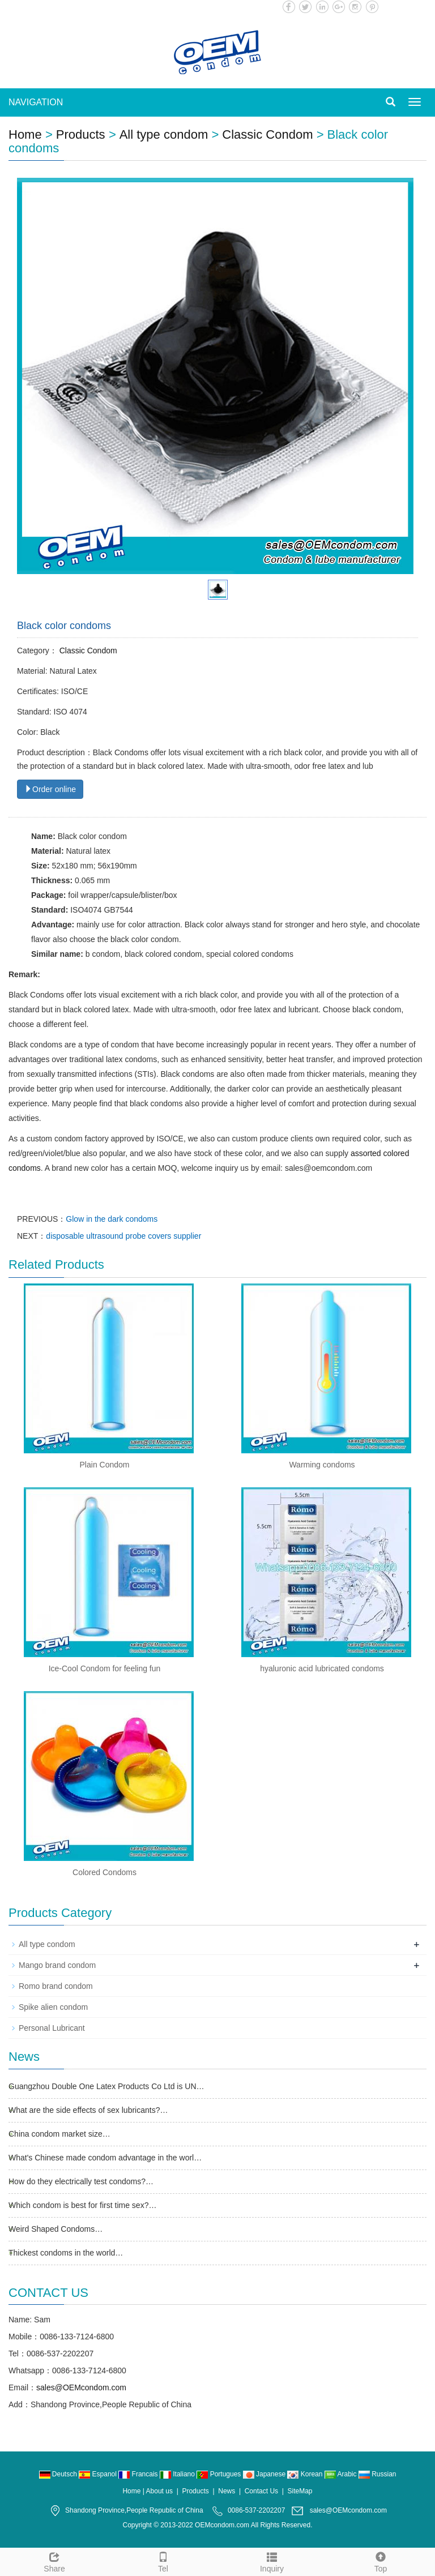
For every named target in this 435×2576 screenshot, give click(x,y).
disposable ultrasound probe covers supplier (123, 1235)
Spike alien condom (53, 2007)
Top (380, 2560)
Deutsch (59, 2474)
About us (159, 2491)
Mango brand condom (57, 1965)
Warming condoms (322, 1464)
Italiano (178, 2474)
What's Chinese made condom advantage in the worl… (105, 2157)
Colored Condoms (104, 1872)
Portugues (219, 2474)
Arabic (342, 2474)
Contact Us (261, 2491)
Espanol (98, 2474)
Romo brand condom (56, 1986)
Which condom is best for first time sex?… (82, 2205)
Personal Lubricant (52, 2027)
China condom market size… (59, 2133)
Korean (305, 2474)
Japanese (265, 2474)
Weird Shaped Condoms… (55, 2228)
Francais (139, 2474)
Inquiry (272, 2560)
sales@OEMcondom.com (81, 2387)
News (226, 2491)
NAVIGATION (35, 102)
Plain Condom (105, 1464)
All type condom (164, 134)
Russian (377, 2474)
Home (25, 134)
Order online (50, 789)
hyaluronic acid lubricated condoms (322, 1668)
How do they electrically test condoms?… (80, 2181)
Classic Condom (267, 134)
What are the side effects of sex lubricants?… (88, 2110)
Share (54, 2560)
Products (80, 134)
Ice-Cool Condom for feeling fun (105, 1668)
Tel (163, 2560)
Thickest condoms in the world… (65, 2252)
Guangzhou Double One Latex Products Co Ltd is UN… (106, 2086)
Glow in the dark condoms (111, 1218)
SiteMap (300, 2491)
